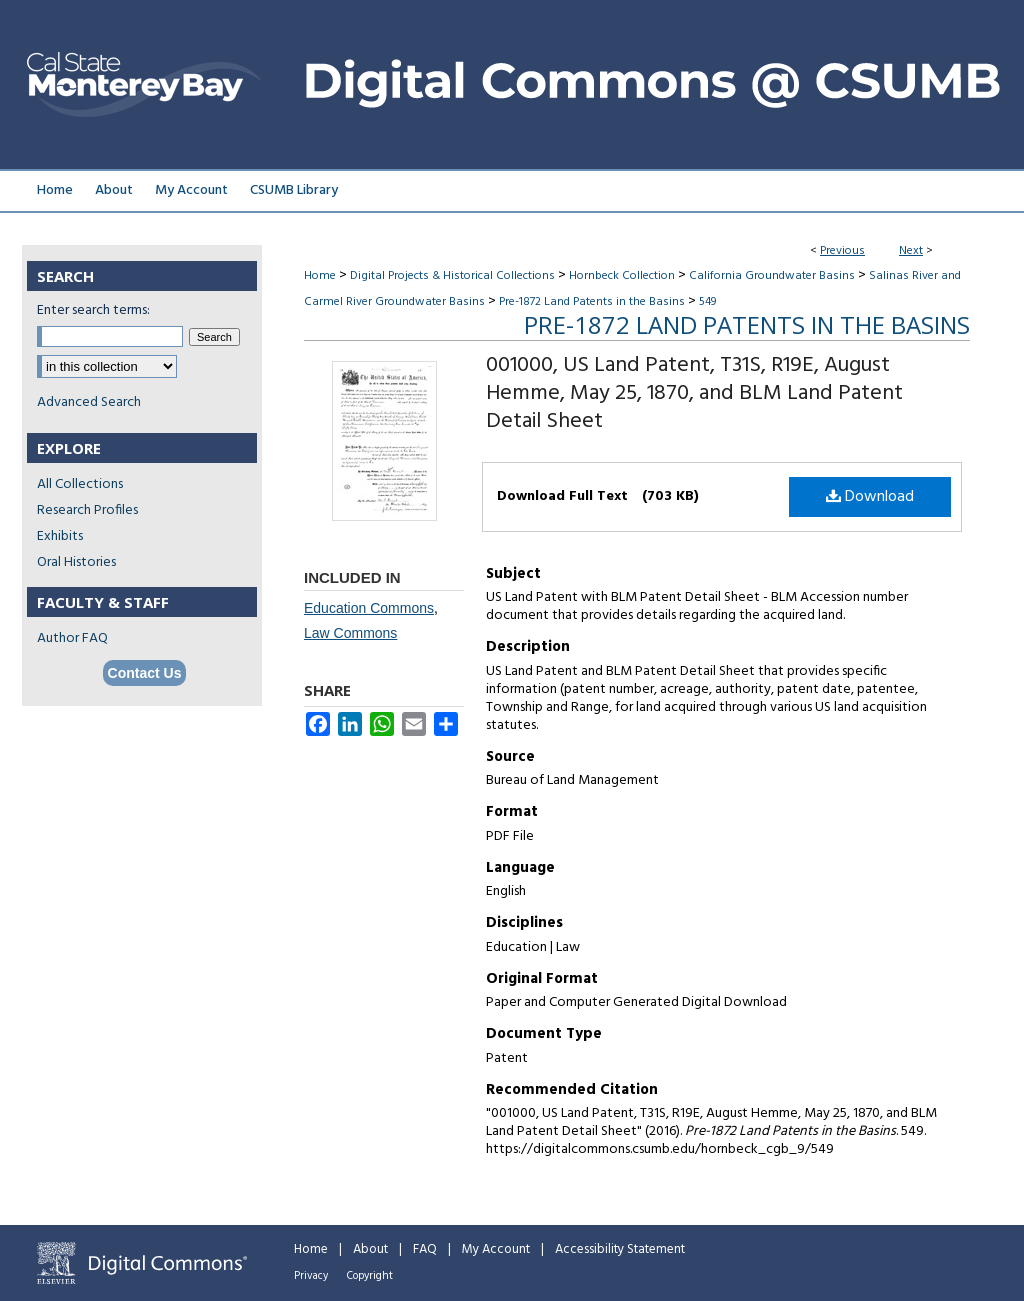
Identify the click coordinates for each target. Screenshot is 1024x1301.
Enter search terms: (93, 310)
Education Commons (369, 608)
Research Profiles (87, 510)
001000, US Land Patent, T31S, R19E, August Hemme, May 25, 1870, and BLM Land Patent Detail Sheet (694, 393)
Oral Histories (76, 562)
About (370, 1249)
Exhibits (60, 536)
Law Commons (350, 633)
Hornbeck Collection (622, 276)
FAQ (425, 1249)
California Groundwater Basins (772, 276)
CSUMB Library (294, 190)
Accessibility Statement (620, 1249)
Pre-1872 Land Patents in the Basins (592, 302)
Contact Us (145, 673)
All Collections (80, 484)
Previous (842, 251)
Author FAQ (72, 638)
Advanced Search (89, 402)
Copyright (370, 1276)
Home (320, 276)
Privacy (311, 1276)
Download (870, 497)
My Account (496, 1249)
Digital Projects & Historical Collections (452, 276)
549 (707, 302)
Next (911, 251)
